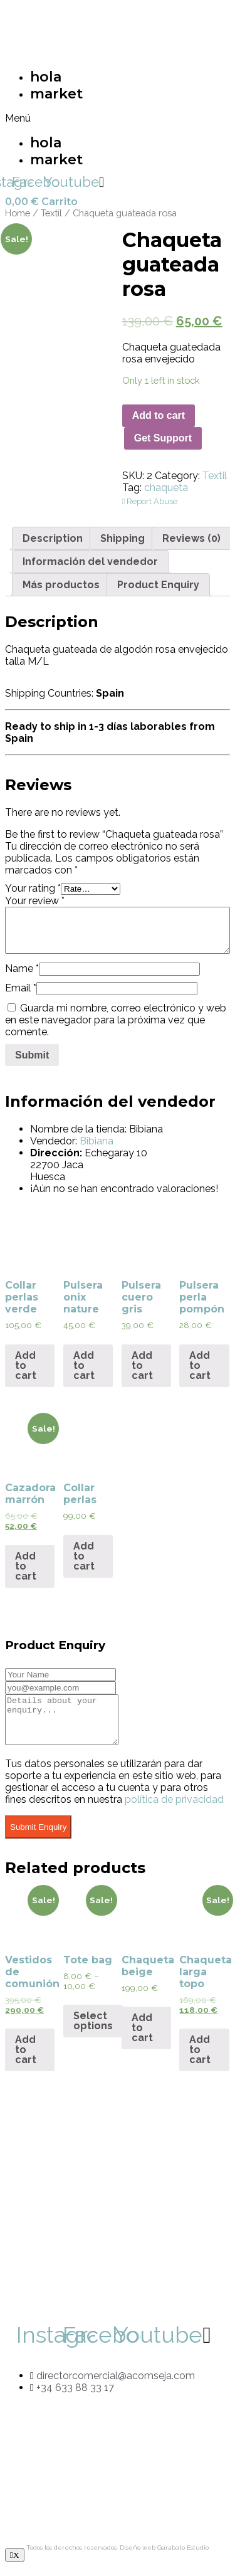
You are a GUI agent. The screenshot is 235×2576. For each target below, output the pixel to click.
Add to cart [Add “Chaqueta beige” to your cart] (142, 2037)
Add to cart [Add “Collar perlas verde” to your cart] (25, 1365)
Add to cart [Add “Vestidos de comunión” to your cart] (25, 2059)
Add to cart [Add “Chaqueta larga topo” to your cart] (200, 2059)
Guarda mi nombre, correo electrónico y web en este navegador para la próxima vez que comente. (115, 1020)
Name (22, 968)
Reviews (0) (191, 538)
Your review (35, 901)
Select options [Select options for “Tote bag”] (93, 2030)
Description (53, 538)
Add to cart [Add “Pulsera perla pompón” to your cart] (200, 1365)
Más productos (61, 585)
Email (20, 988)
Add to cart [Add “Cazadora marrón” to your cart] (25, 1566)
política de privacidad (174, 1809)
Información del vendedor (90, 561)
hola (45, 76)
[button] (55, 118)
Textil (51, 213)
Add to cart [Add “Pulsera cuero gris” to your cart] (142, 1365)
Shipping (122, 538)
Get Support (163, 438)
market (56, 93)
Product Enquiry (158, 585)
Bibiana (96, 1141)
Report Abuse (150, 501)
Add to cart (158, 415)
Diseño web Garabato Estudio (164, 2556)
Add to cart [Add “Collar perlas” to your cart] (84, 1556)
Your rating (33, 888)
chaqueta (166, 488)
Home (17, 213)
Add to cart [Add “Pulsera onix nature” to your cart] (84, 1365)
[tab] (52, 538)
